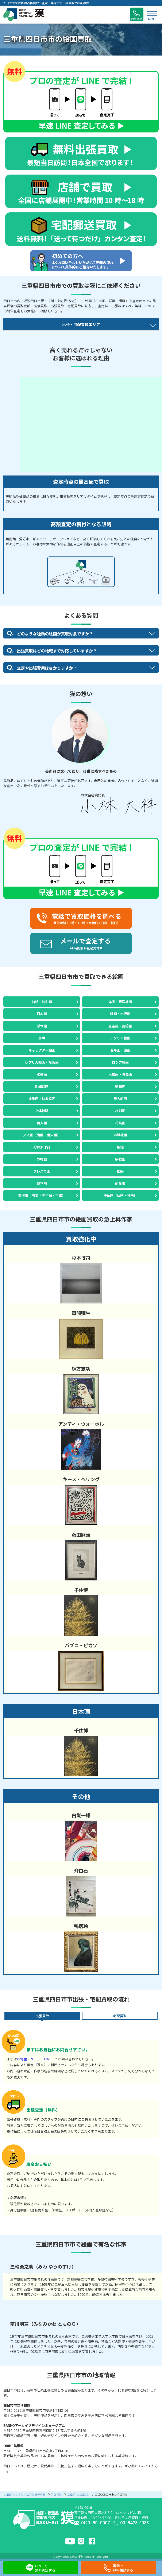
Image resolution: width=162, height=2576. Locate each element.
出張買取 (42, 2015)
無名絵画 (120, 1098)
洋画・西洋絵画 (120, 1001)
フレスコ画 (41, 1171)
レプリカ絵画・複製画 (42, 1062)
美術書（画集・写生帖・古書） (41, 1195)
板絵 (120, 1147)
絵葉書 (120, 1183)
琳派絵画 (120, 1134)
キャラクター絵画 (41, 1050)
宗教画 (120, 1159)
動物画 (120, 1086)
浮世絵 (42, 1025)
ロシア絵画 (120, 1062)
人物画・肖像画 (120, 1074)
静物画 (42, 1159)
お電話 (22, 2058)
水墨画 (42, 1074)
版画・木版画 (120, 1013)
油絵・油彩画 (42, 1001)
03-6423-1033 (131, 2523)
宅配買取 (120, 2015)
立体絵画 (42, 1110)
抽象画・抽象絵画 (41, 1098)
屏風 (41, 1037)
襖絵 (120, 1171)
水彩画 (120, 1110)
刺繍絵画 (42, 1086)
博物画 (42, 1183)
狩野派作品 (41, 1147)
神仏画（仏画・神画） (120, 1195)
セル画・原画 (120, 1050)
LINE (47, 2058)
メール (35, 2058)
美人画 (42, 1122)
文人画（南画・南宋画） (41, 1134)
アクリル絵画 (120, 1037)
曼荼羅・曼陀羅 (120, 1025)
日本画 (42, 1013)
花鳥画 (120, 1122)
